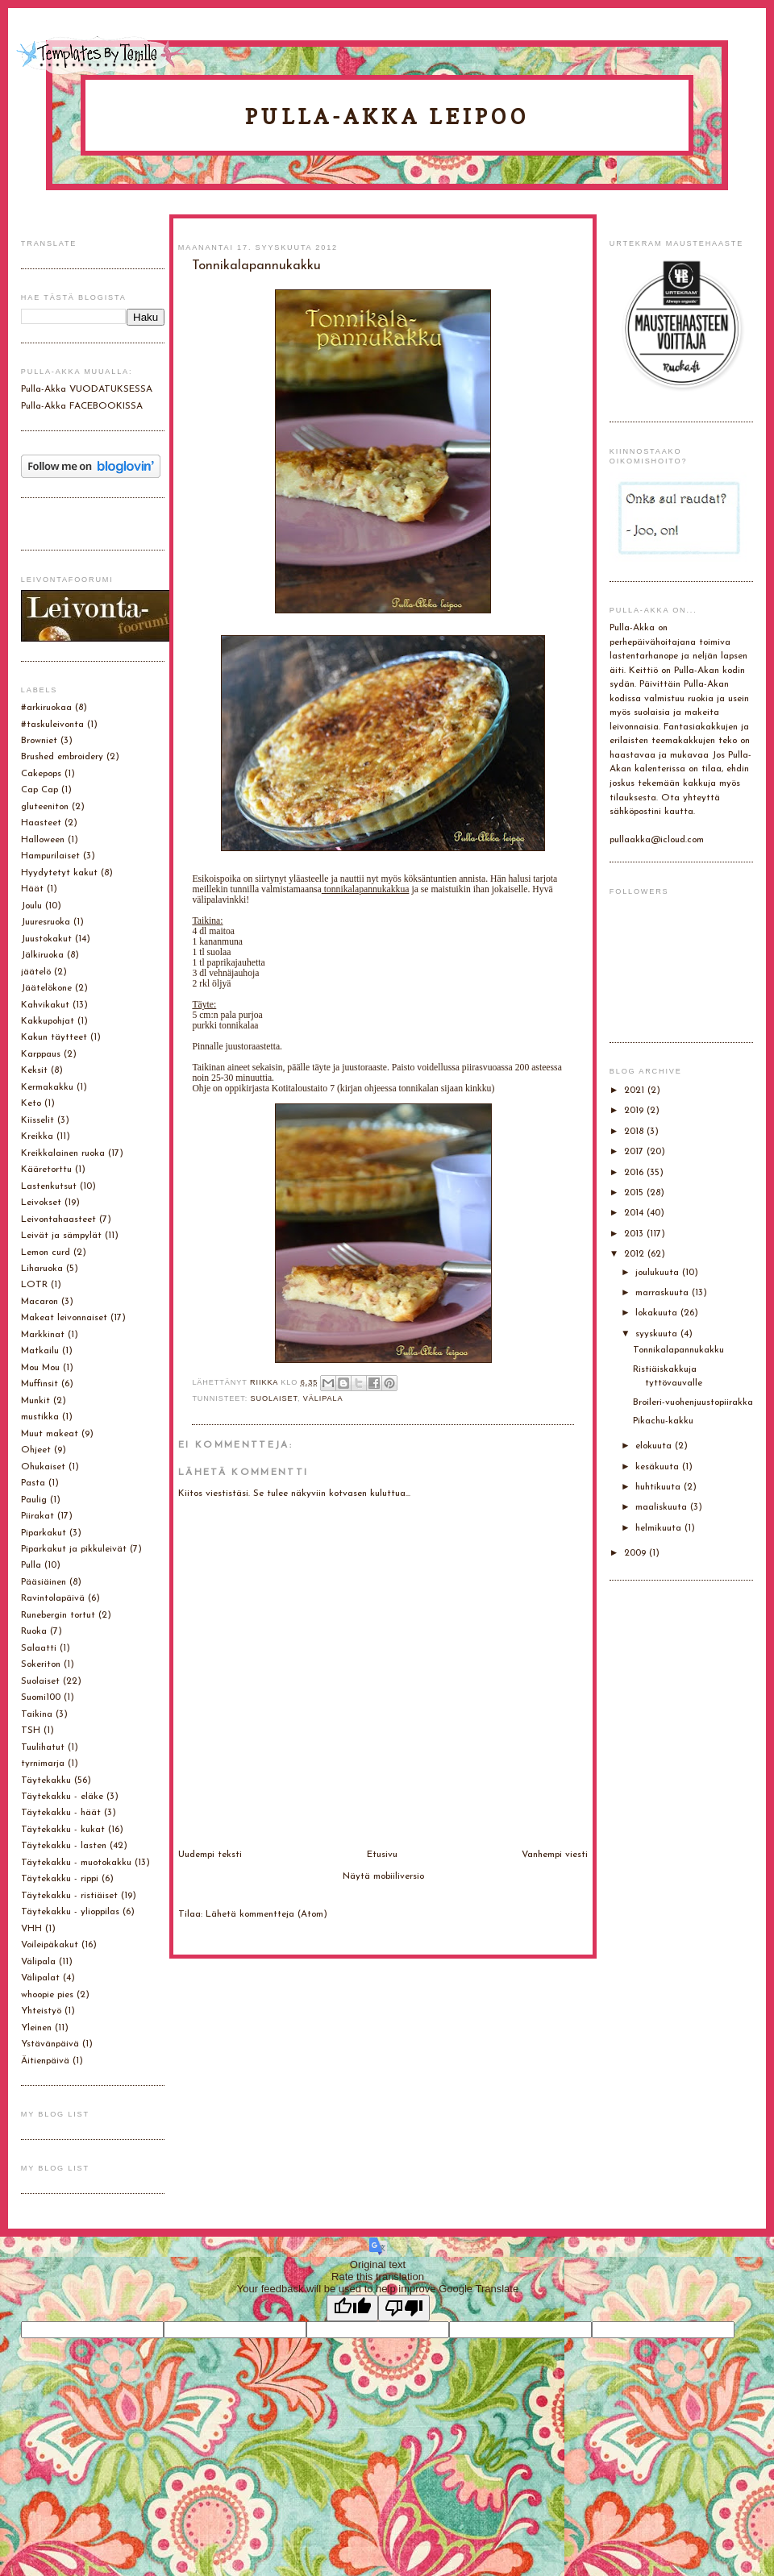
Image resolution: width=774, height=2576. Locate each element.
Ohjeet (36, 1450)
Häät (32, 889)
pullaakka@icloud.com (657, 840)
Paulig (34, 1500)
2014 (635, 1213)
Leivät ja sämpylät (61, 1235)
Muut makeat (49, 1434)
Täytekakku (46, 1780)
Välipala (323, 1398)
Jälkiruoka (42, 955)
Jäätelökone (46, 988)
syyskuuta (657, 1334)
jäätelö (36, 972)
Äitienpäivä (45, 2061)
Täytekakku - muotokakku (76, 1863)
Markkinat (42, 1335)
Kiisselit (37, 1120)
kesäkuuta (658, 1467)
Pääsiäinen (43, 1582)
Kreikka (37, 1136)
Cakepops (41, 774)
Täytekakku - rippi (59, 1879)
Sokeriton (40, 1664)
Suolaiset (274, 1398)
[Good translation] (352, 2308)
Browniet (39, 741)
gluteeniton (45, 807)
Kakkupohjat (47, 1021)
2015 (635, 1193)
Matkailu (40, 1351)
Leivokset (41, 1202)
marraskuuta (663, 1293)
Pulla (31, 1565)
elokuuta (655, 1446)
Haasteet (41, 823)
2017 (635, 1152)
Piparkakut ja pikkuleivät (74, 1549)
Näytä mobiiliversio (383, 1876)
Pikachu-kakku (663, 1421)
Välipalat (40, 1978)
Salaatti (38, 1648)
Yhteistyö (41, 2011)
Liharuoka (42, 1268)
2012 (635, 1254)
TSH (30, 1730)
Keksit (34, 1070)
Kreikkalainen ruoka (63, 1153)
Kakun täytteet (54, 1037)
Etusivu (382, 1854)
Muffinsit (39, 1384)
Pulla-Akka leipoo (387, 116)
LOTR (34, 1285)
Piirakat (37, 1516)
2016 (635, 1173)
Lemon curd (45, 1252)
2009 (636, 1553)
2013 (635, 1234)
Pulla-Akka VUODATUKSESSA (86, 389)
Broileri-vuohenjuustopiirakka (693, 1402)
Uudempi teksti (210, 1854)
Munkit (35, 1401)
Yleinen (36, 2028)
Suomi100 (40, 1697)
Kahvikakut (45, 1005)
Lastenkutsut (49, 1186)
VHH (31, 1929)
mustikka (40, 1417)
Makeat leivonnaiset (64, 1318)
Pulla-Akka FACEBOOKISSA (82, 406)
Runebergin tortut (58, 1615)
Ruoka (34, 1631)
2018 (635, 1131)
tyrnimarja (42, 1763)
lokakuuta (657, 1313)
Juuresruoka (45, 922)
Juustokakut (46, 939)
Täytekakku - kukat (63, 1829)
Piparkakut (43, 1533)
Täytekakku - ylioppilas (70, 1912)
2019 (635, 1111)
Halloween (42, 840)
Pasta (33, 1483)
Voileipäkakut (49, 1945)
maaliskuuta (662, 1507)
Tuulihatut (42, 1747)
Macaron (39, 1302)
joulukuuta (658, 1273)
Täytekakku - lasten (63, 1846)
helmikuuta (660, 1528)
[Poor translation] (404, 2308)
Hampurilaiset (50, 856)
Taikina (36, 1714)
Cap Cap (39, 790)
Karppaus (40, 1054)
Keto (31, 1103)
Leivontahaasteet (58, 1219)
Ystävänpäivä (50, 2044)
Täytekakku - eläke (62, 1796)
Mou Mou (40, 1368)
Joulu (31, 906)
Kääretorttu (46, 1169)
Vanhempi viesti (555, 1854)
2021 (635, 1090)
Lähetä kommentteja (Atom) (266, 1914)
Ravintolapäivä (53, 1598)
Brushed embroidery (62, 757)
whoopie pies (47, 1995)
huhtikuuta (659, 1487)
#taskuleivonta (52, 724)
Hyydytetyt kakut (59, 873)
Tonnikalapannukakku (678, 1350)
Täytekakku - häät (61, 1813)
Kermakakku (47, 1087)
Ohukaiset (43, 1467)
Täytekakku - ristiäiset (69, 1896)
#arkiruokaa (46, 708)
